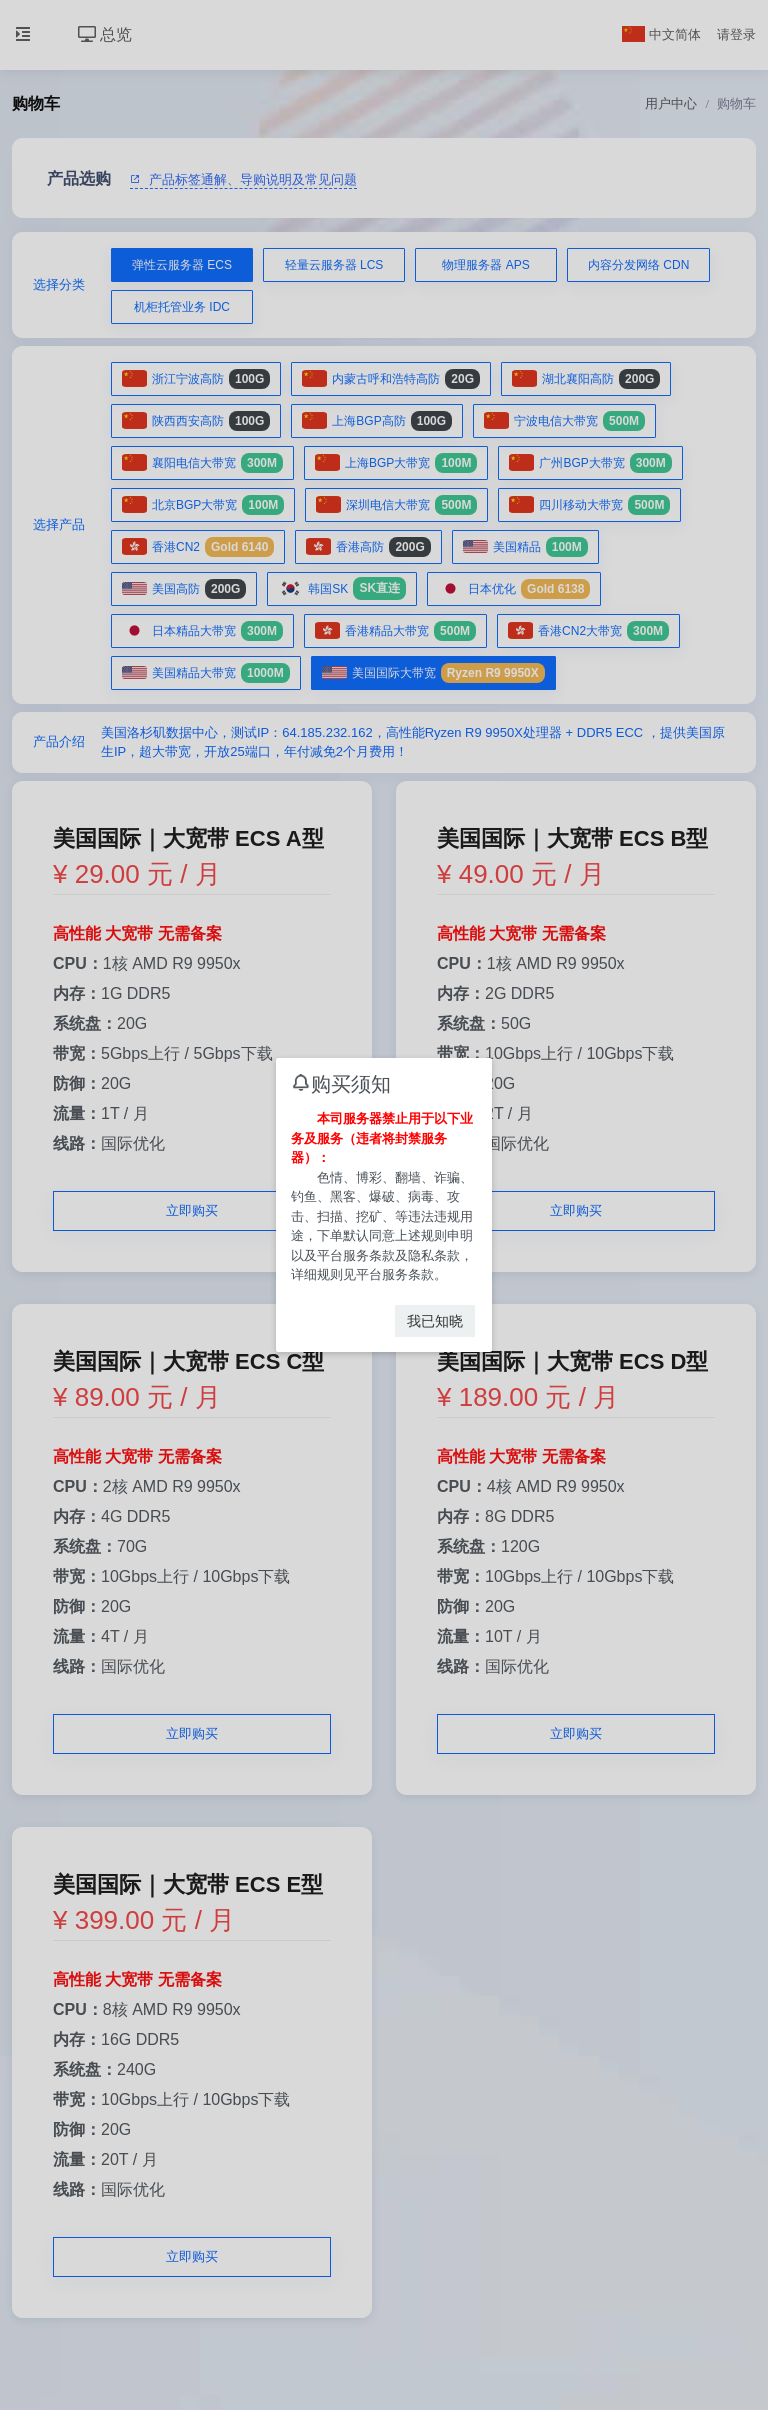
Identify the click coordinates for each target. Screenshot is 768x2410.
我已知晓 (435, 1321)
